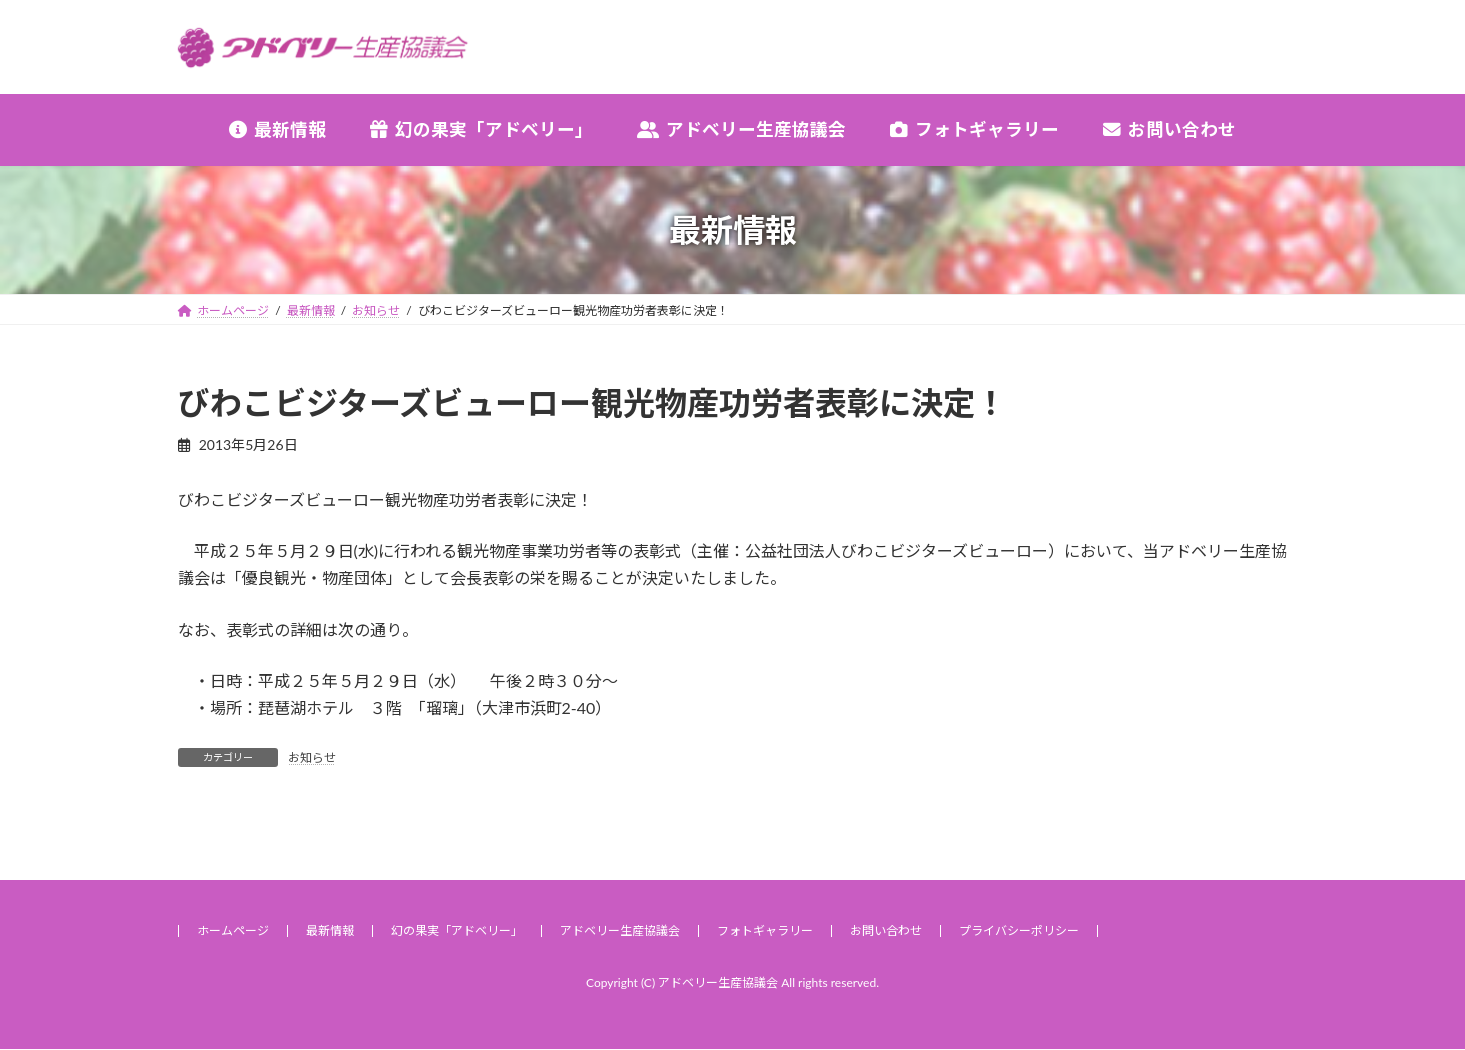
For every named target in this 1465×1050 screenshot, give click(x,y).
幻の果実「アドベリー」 (457, 930)
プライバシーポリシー (1019, 930)
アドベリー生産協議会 (620, 930)
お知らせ (312, 757)
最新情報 (330, 930)
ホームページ (233, 930)
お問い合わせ (886, 930)
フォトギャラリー (765, 930)
